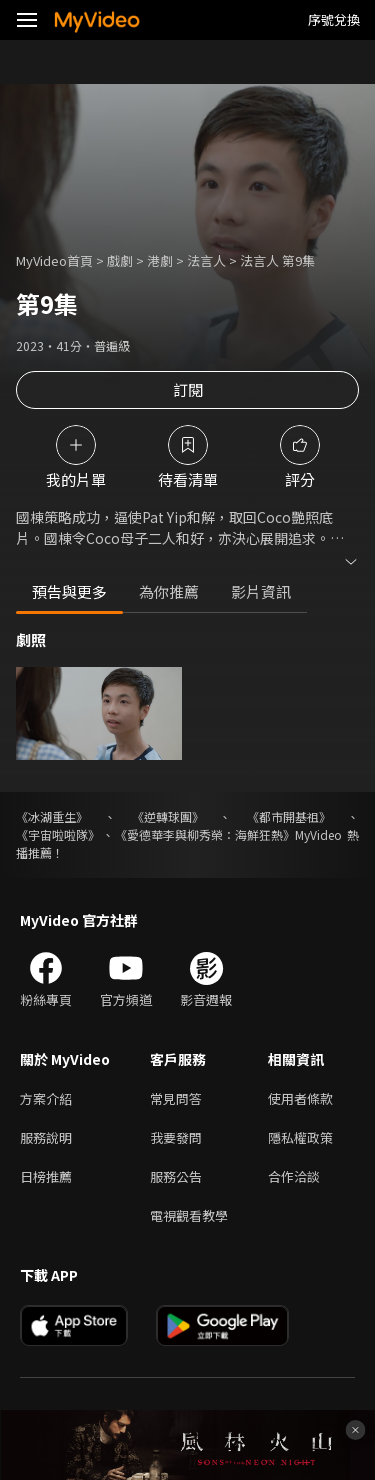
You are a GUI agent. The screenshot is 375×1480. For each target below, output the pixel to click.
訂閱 (188, 389)
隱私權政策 (300, 1137)
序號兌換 (334, 19)
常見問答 (176, 1098)
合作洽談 (294, 1176)
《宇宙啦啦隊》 (58, 834)
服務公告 (176, 1176)
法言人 (206, 260)
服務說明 (46, 1137)
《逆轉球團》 (168, 816)
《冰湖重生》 (52, 816)
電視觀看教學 (189, 1215)
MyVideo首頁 (54, 260)
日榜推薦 (46, 1176)
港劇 (160, 260)
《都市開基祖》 (289, 816)
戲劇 (120, 260)
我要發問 (176, 1137)
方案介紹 (46, 1098)
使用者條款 (300, 1098)
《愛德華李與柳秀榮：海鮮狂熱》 (205, 834)
